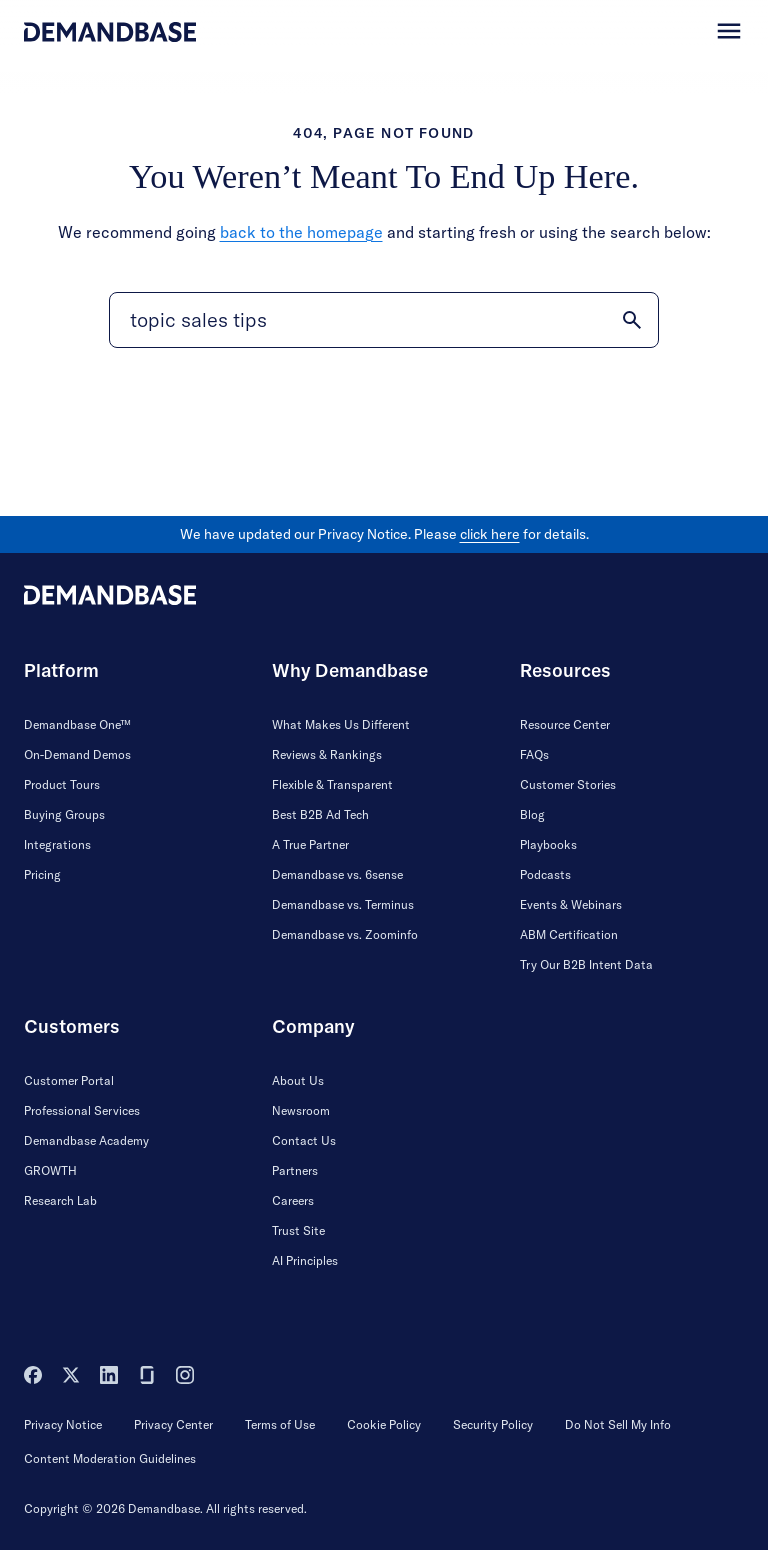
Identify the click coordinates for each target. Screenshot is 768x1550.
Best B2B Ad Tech (320, 814)
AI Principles (305, 1260)
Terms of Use (280, 1424)
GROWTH (50, 1170)
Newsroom (301, 1110)
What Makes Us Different (341, 724)
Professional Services (82, 1110)
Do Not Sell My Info (618, 1424)
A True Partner (310, 844)
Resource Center (565, 724)
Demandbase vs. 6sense (337, 874)
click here (490, 534)
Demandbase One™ (77, 724)
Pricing (42, 874)
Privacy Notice (63, 1424)
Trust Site (298, 1230)
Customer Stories (568, 784)
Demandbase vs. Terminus (343, 904)
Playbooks (548, 844)
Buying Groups (64, 814)
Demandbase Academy (86, 1140)
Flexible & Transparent (332, 784)
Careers (293, 1200)
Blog (532, 814)
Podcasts (545, 874)
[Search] (384, 320)
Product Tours (62, 784)
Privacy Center (173, 1424)
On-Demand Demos (77, 754)
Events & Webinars (571, 904)
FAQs (534, 754)
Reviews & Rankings (327, 754)
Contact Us (304, 1140)
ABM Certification (569, 934)
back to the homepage (301, 232)
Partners (295, 1170)
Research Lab (60, 1200)
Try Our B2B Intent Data (586, 964)
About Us (298, 1080)
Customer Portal (69, 1080)
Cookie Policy (384, 1424)
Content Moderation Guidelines (110, 1458)
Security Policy (493, 1424)
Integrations (57, 844)
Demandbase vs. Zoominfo (345, 934)
